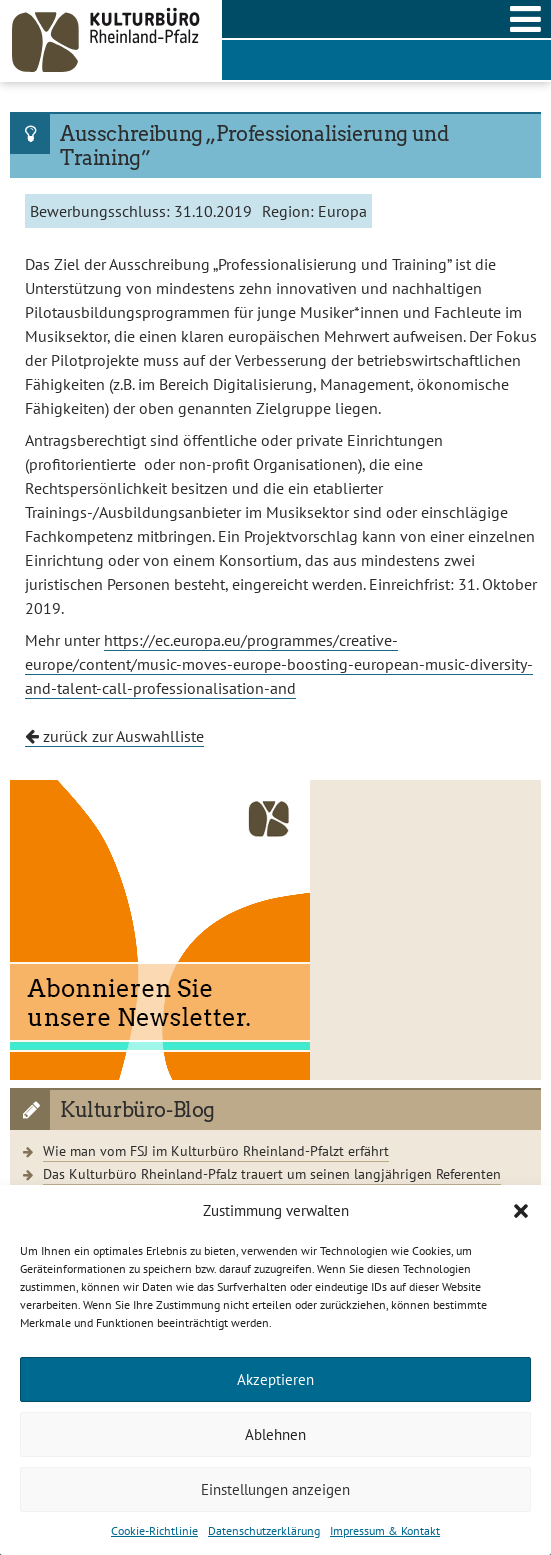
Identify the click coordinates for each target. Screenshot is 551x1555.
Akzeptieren (275, 1379)
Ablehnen (275, 1434)
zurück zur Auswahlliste (114, 736)
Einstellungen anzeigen (275, 1489)
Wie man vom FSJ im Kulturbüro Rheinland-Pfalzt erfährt (216, 1150)
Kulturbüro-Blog (137, 1110)
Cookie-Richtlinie (154, 1530)
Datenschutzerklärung (264, 1530)
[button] (521, 1211)
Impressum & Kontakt (385, 1530)
